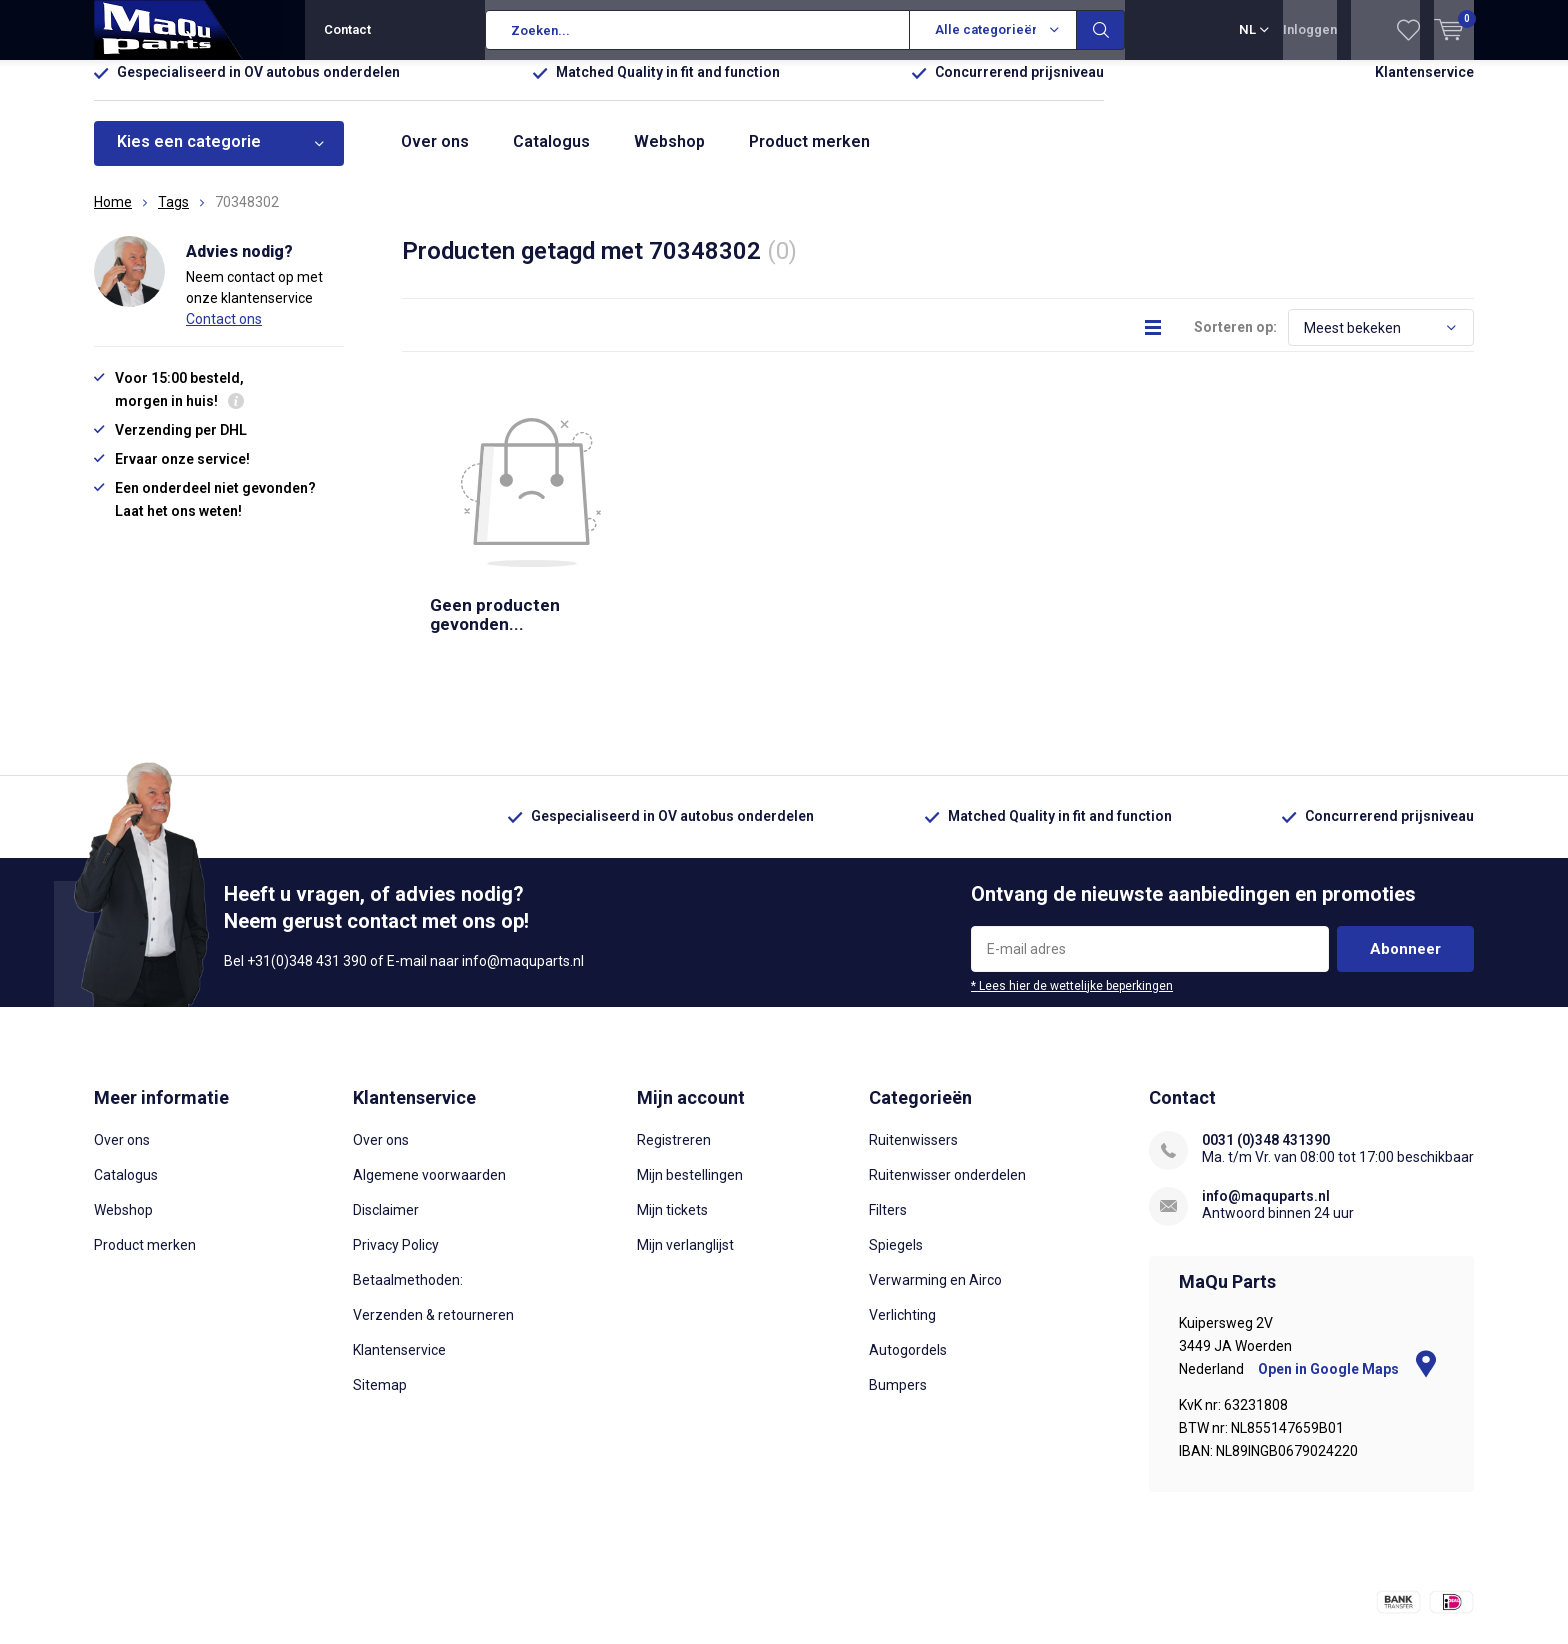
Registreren (674, 1019)
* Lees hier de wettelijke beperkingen (1072, 865)
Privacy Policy (396, 1124)
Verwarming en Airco (935, 1159)
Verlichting (902, 1194)
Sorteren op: (1235, 342)
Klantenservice (1424, 87)
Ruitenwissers (913, 1019)
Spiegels (896, 1124)
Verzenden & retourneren (433, 1194)
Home (113, 217)
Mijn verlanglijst (685, 1124)
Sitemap (380, 1264)
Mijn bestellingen (690, 1054)
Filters (888, 1089)
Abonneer (1405, 828)
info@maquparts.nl (1266, 1075)
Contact (347, 29)
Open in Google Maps (1347, 1248)
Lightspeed (265, 1590)
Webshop (669, 156)
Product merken (809, 156)
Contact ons (224, 333)
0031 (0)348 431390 (1266, 1019)
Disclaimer (386, 1089)
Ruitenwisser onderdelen (947, 1054)
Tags (173, 217)
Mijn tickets (672, 1089)
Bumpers (898, 1264)
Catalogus (551, 156)
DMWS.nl (406, 1590)
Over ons (435, 156)
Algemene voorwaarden (429, 1054)
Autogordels (908, 1229)
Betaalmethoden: (408, 1159)
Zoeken (1101, 30)
